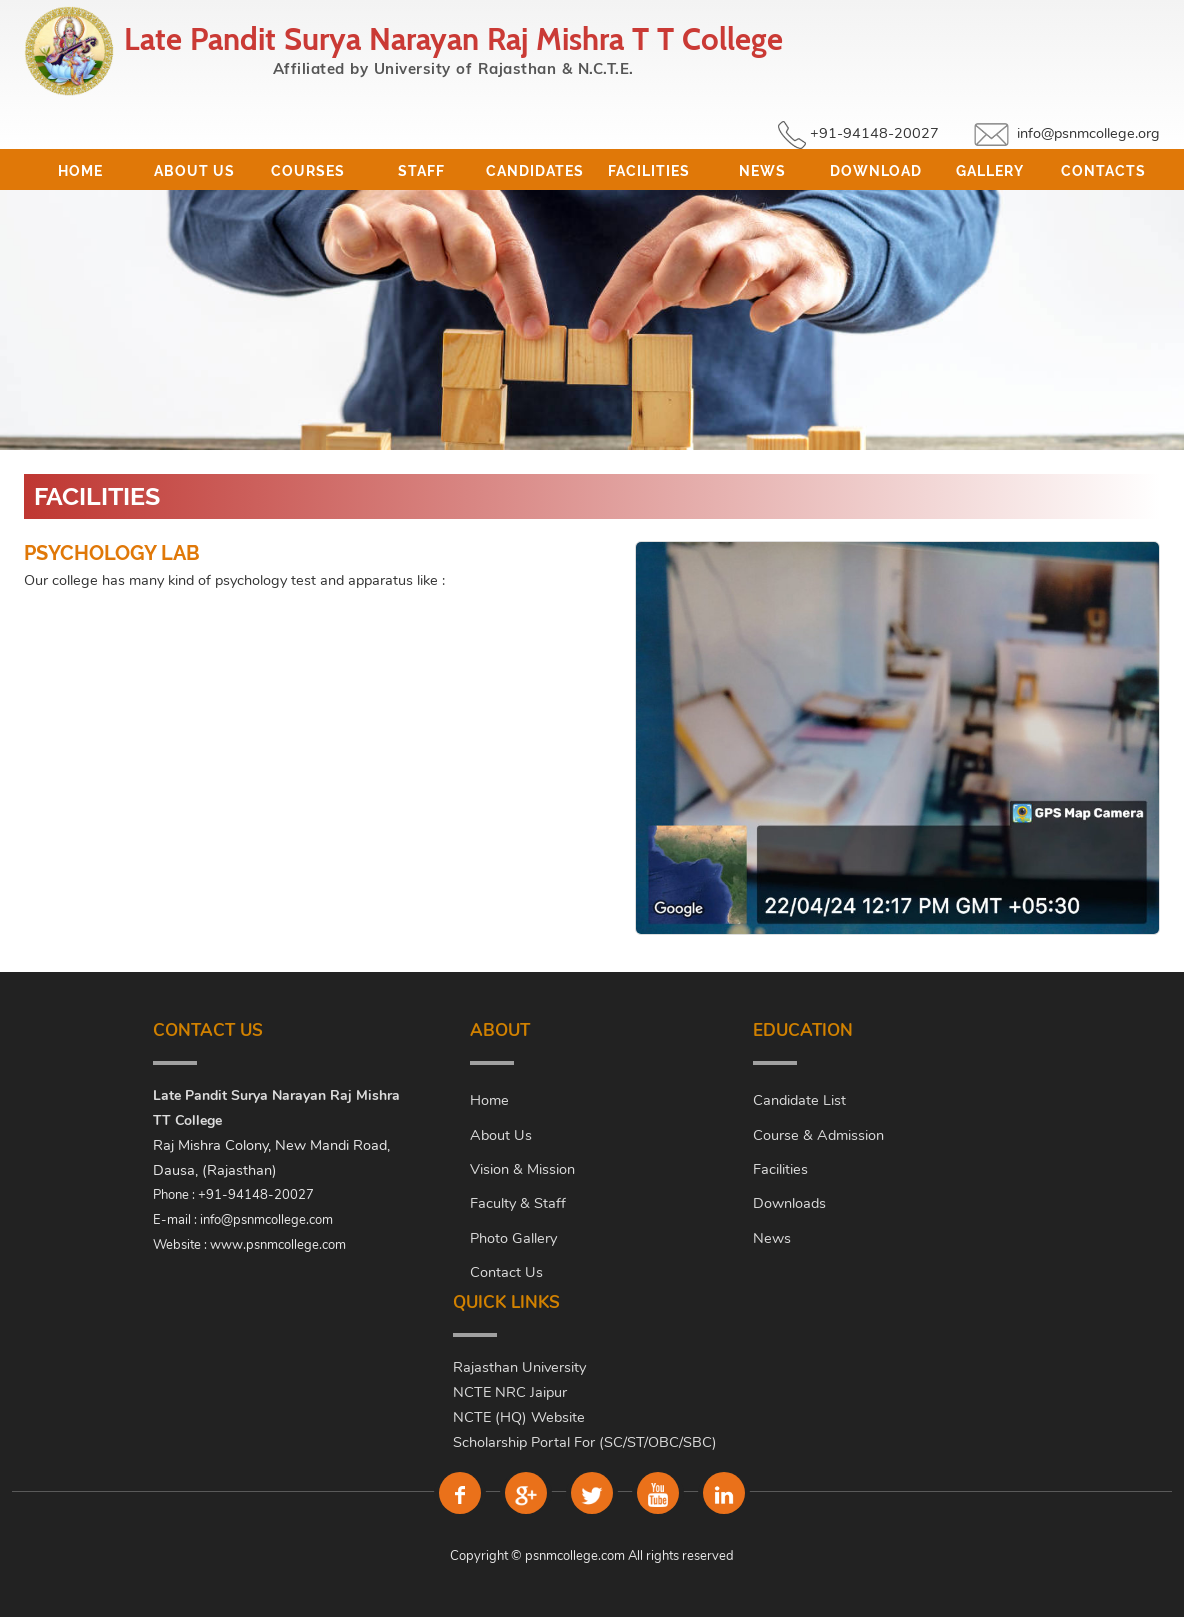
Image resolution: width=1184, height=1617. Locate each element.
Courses (308, 171)
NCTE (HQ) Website (519, 1417)
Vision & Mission (522, 1169)
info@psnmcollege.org (1088, 133)
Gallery (990, 171)
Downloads (789, 1203)
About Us (194, 171)
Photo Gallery (513, 1238)
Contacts (1103, 171)
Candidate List (799, 1100)
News (762, 171)
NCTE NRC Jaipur (510, 1392)
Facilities (649, 171)
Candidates (535, 171)
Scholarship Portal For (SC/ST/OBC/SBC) (585, 1442)
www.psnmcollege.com (278, 1245)
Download (876, 171)
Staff (421, 171)
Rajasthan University (519, 1367)
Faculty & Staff (518, 1203)
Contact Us (506, 1272)
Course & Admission (818, 1135)
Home (80, 171)
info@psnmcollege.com (266, 1220)
